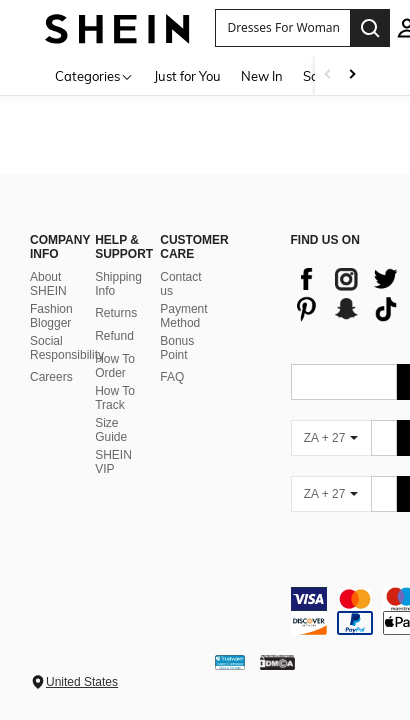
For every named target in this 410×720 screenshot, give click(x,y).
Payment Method (183, 316)
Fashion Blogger (51, 316)
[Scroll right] (352, 75)
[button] (283, 28)
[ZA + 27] (331, 438)
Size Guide (111, 430)
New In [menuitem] (262, 76)
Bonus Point (177, 348)
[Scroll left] (328, 75)
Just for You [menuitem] (187, 76)
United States (82, 682)
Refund (114, 336)
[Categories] (94, 75)
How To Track (115, 398)
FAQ (172, 377)
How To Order (115, 366)
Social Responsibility (67, 348)
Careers (51, 377)
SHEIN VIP (113, 462)
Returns (116, 313)
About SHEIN (48, 284)
